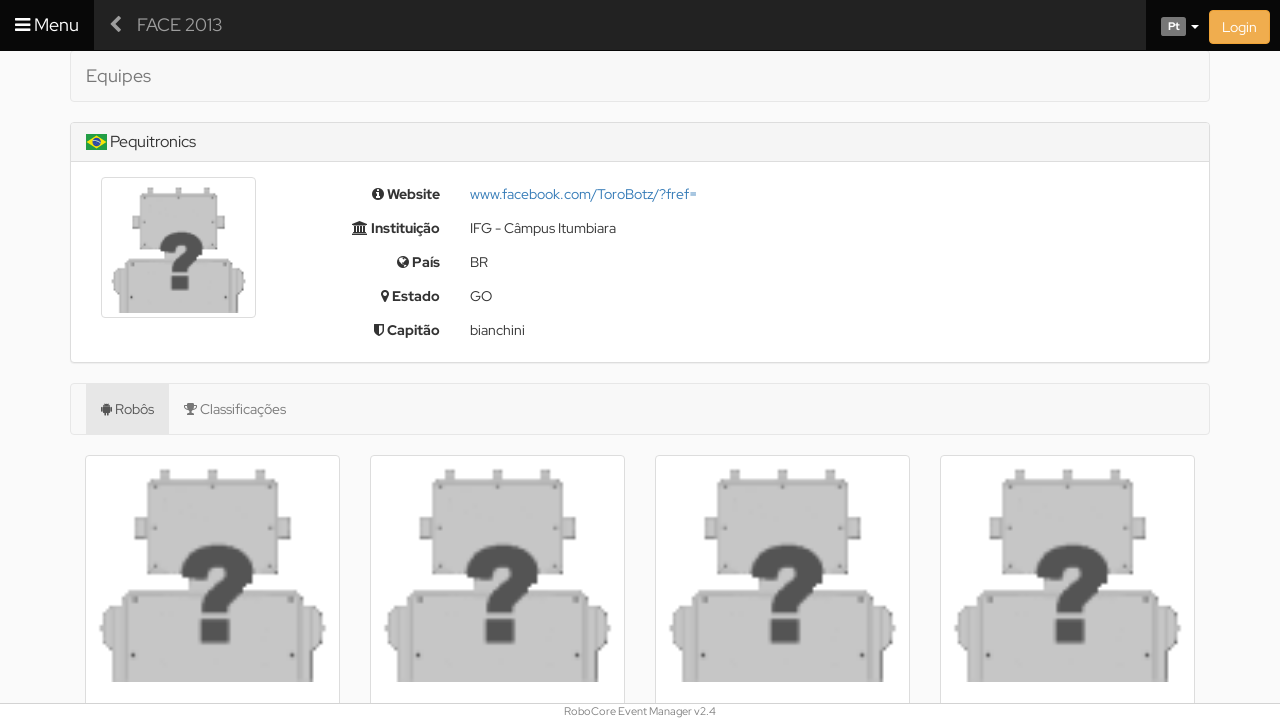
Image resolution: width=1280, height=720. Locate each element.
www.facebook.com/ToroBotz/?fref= (583, 194)
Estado (410, 296)
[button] (1172, 25)
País (418, 262)
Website (406, 194)
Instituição (396, 228)
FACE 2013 (179, 24)
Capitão (407, 330)
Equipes (118, 75)
